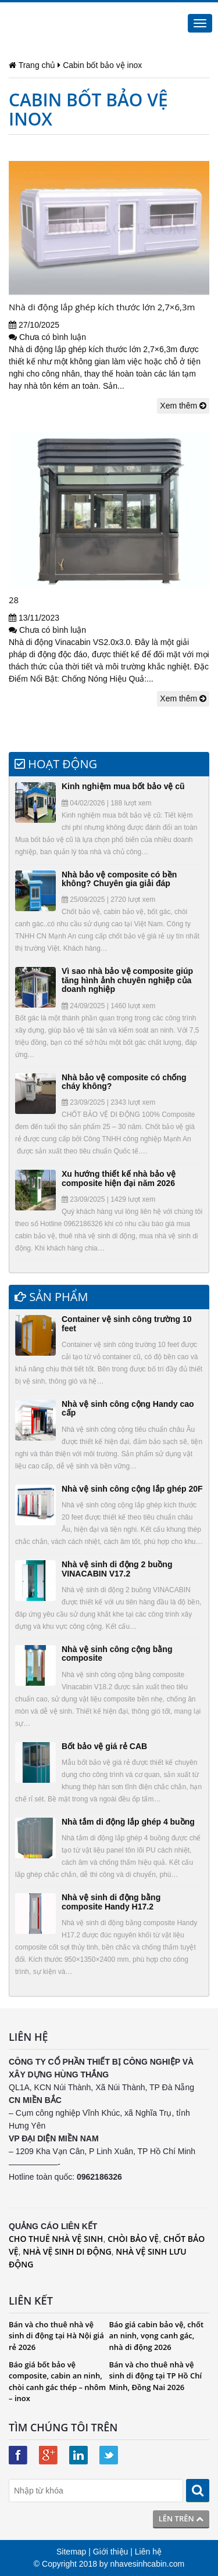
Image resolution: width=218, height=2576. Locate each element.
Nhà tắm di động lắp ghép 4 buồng (128, 1821)
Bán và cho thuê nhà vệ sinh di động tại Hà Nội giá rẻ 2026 (56, 2335)
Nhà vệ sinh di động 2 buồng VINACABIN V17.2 (117, 1569)
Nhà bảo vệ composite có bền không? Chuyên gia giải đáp (119, 879)
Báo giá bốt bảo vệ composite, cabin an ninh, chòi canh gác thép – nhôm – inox (57, 2381)
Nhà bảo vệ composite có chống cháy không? (124, 1082)
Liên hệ (148, 2551)
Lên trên (181, 2518)
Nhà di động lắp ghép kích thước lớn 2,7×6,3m (102, 307)
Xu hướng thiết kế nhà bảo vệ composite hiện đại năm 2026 (119, 1178)
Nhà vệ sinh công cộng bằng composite (117, 1654)
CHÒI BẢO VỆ (133, 2238)
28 (14, 600)
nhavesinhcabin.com (147, 2563)
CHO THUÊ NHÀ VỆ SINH (56, 2238)
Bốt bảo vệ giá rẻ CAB (104, 1746)
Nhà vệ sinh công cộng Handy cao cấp (128, 1408)
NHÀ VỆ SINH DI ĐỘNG (67, 2251)
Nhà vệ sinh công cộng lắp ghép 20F (132, 1488)
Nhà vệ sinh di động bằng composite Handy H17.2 (111, 1902)
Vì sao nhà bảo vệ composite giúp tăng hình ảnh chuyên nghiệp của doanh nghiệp (127, 980)
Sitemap (71, 2551)
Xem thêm (183, 405)
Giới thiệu (110, 2551)
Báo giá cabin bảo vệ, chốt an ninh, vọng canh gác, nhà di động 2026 (156, 2335)
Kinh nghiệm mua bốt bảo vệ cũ (123, 786)
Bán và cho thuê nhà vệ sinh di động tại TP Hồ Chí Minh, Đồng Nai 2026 (155, 2375)
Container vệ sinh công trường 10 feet (127, 1323)
